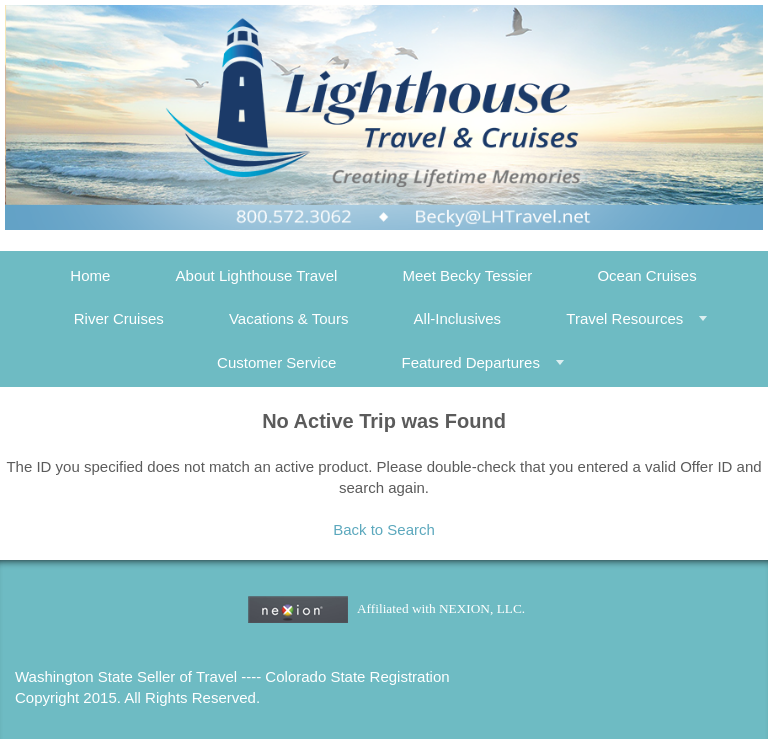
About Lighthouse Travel (257, 275)
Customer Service (276, 362)
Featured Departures (470, 362)
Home (90, 275)
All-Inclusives (458, 318)
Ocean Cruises (646, 275)
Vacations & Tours (289, 318)
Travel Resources (624, 318)
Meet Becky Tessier (467, 275)
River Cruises (119, 318)
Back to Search (384, 529)
